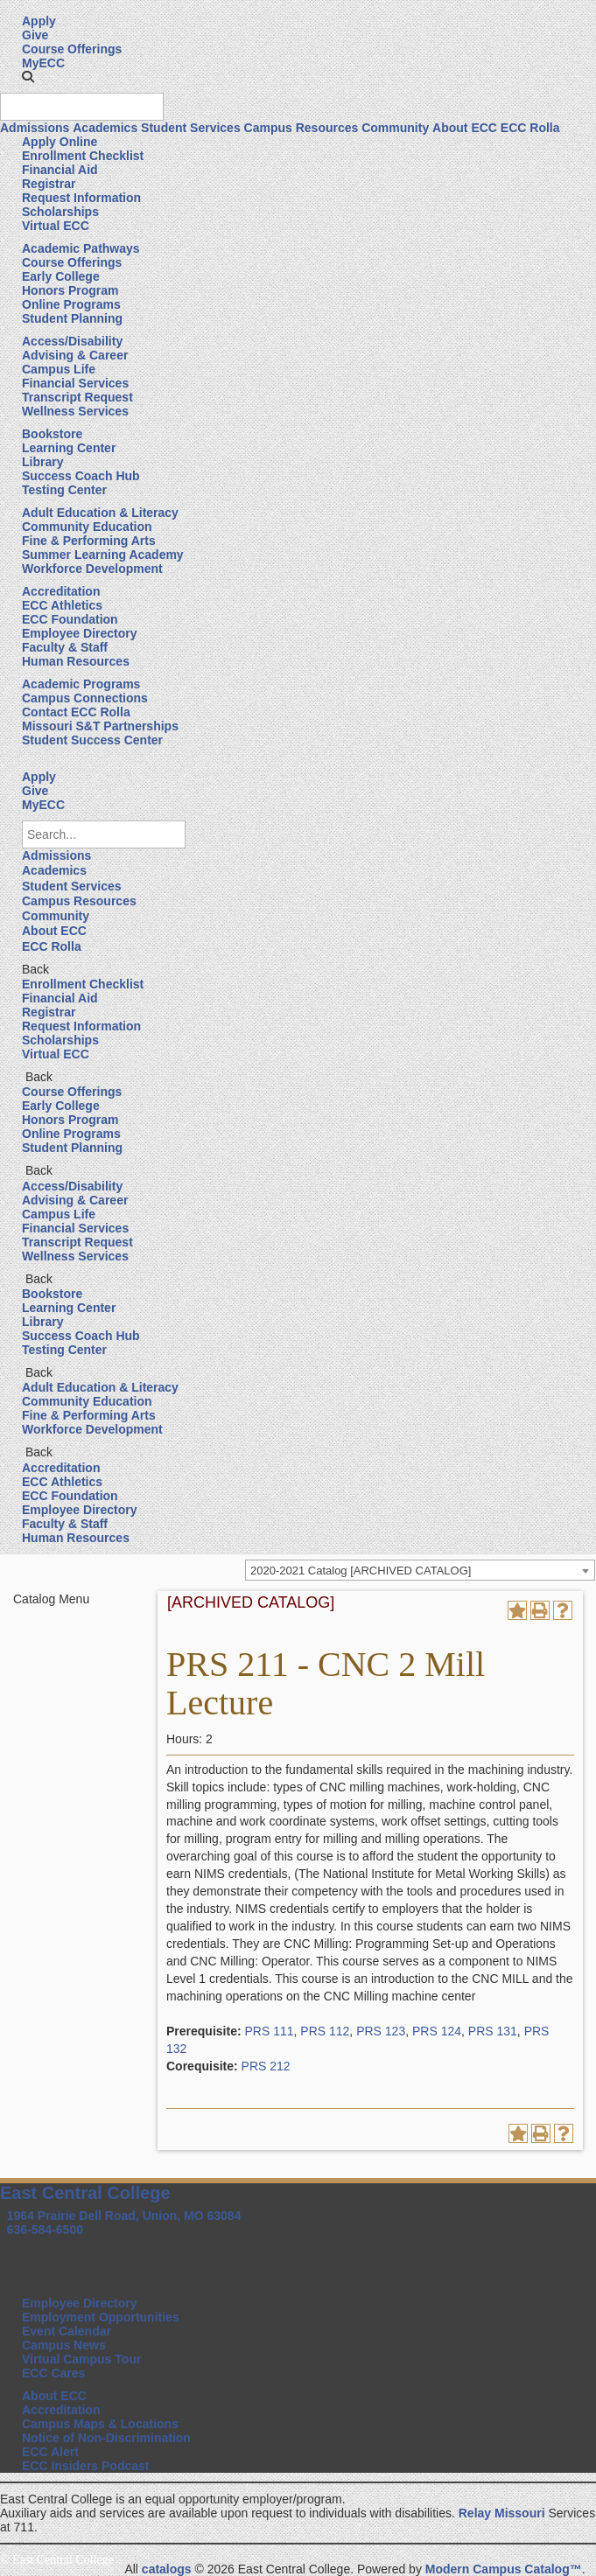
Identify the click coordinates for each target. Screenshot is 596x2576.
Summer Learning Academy (103, 555)
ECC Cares (53, 2373)
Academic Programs (81, 684)
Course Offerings (72, 49)
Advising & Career (75, 355)
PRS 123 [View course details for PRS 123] (380, 2031)
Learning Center (69, 448)
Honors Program (70, 290)
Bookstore (52, 434)
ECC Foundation (70, 619)
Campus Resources (301, 128)
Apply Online (59, 142)
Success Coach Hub (81, 476)
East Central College (85, 2193)
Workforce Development (92, 569)
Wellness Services (75, 411)
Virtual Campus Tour (81, 2359)
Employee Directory (79, 633)
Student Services (191, 128)
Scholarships (60, 212)
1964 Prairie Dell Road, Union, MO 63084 (124, 2216)
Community (395, 128)
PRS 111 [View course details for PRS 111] (268, 2031)
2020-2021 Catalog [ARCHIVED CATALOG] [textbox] (360, 1570)
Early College (61, 276)
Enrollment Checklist (83, 156)
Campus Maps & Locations (100, 2424)
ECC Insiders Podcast (86, 2466)
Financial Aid (60, 170)
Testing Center (64, 490)
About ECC (464, 128)
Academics (105, 128)
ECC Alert (50, 2452)
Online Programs (71, 304)
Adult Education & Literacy (100, 513)
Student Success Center (92, 740)
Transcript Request (77, 397)
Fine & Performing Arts (89, 541)
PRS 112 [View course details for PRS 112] (324, 2031)
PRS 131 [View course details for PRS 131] (492, 2031)
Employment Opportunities (100, 2317)
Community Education (87, 527)
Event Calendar (66, 2331)
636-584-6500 (45, 2230)
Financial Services (75, 383)
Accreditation (61, 591)
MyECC (43, 63)
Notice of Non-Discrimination (106, 2438)
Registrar (48, 184)
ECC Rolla (530, 128)
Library (42, 462)
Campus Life (58, 369)
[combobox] (420, 1570)
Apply (39, 21)
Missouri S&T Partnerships (100, 726)
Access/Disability (72, 341)
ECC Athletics (62, 605)
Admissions (34, 128)
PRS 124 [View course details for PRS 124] (436, 2031)
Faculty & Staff (65, 647)
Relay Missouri (502, 2513)
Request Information (81, 198)
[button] (28, 77)
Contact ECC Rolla (76, 712)
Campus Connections (85, 698)
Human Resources (76, 661)
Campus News (64, 2345)
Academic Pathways (81, 248)
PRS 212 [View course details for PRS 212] (266, 2066)
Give (35, 35)
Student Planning (72, 318)
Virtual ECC (55, 226)
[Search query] (82, 107)
